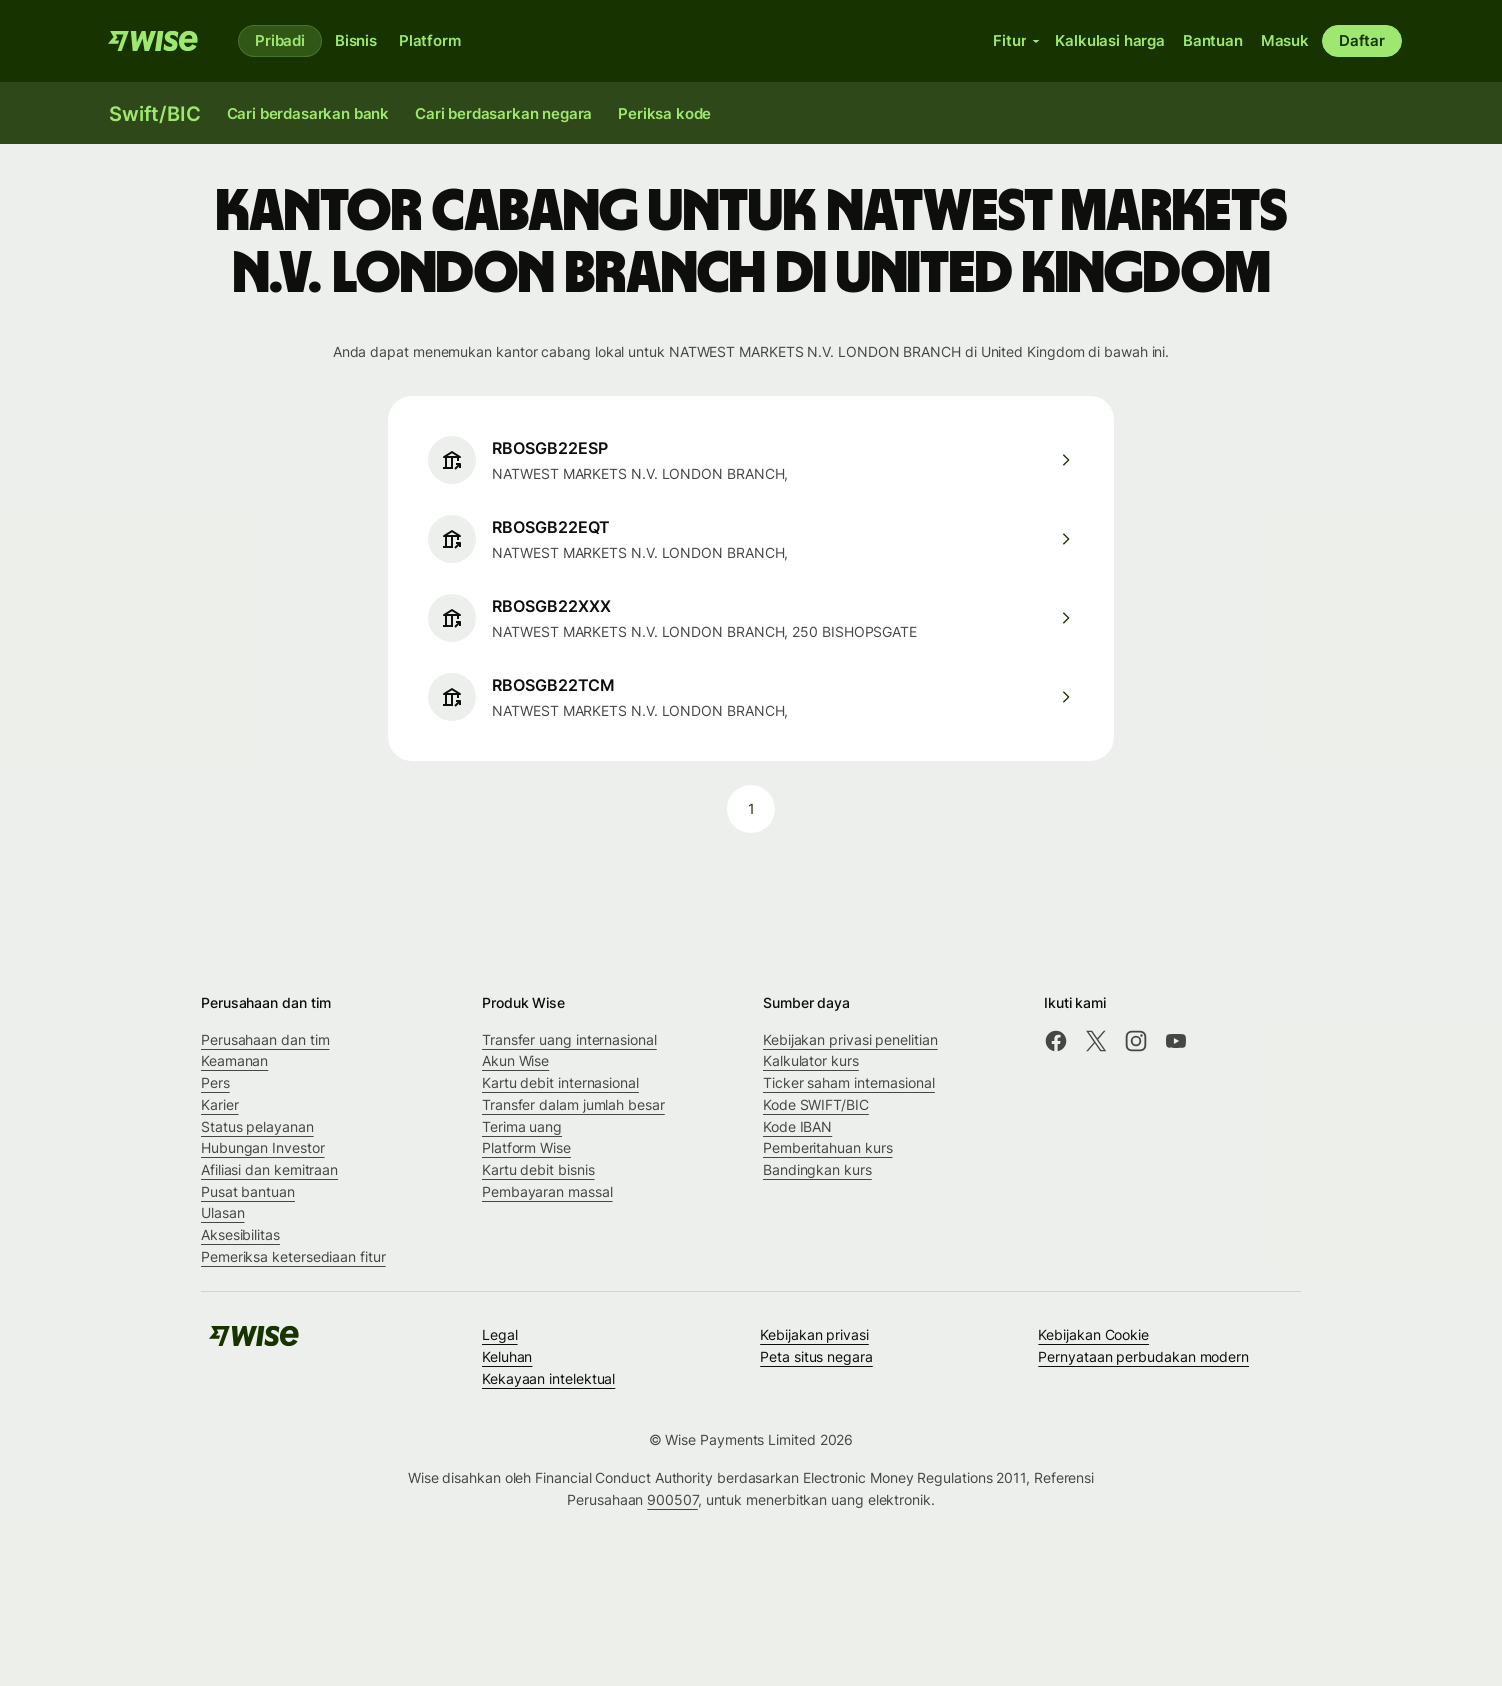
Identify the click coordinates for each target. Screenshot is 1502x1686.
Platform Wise (526, 1147)
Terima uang (522, 1126)
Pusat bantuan (248, 1191)
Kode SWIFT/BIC (816, 1104)
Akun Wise (515, 1060)
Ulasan (223, 1212)
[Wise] (153, 41)
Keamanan (234, 1060)
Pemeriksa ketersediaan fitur (293, 1256)
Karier (220, 1104)
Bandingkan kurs (817, 1169)
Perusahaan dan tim (265, 1039)
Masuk (1285, 40)
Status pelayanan (257, 1126)
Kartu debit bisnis (538, 1169)
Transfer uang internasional (569, 1039)
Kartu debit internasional (560, 1082)
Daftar (1362, 40)
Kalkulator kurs (811, 1060)
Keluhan (507, 1356)
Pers (215, 1082)
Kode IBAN (797, 1126)
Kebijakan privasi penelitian (850, 1039)
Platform (430, 40)
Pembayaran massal (547, 1191)
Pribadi (280, 40)
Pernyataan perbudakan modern (1143, 1356)
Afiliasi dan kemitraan (269, 1169)
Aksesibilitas (240, 1234)
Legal (500, 1334)
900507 (672, 1499)
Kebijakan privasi (814, 1334)
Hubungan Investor (263, 1147)
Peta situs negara (816, 1356)
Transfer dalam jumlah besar (573, 1104)
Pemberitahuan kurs (828, 1147)
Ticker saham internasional (849, 1082)
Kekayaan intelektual (548, 1378)
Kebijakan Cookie (1093, 1334)
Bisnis (356, 40)
